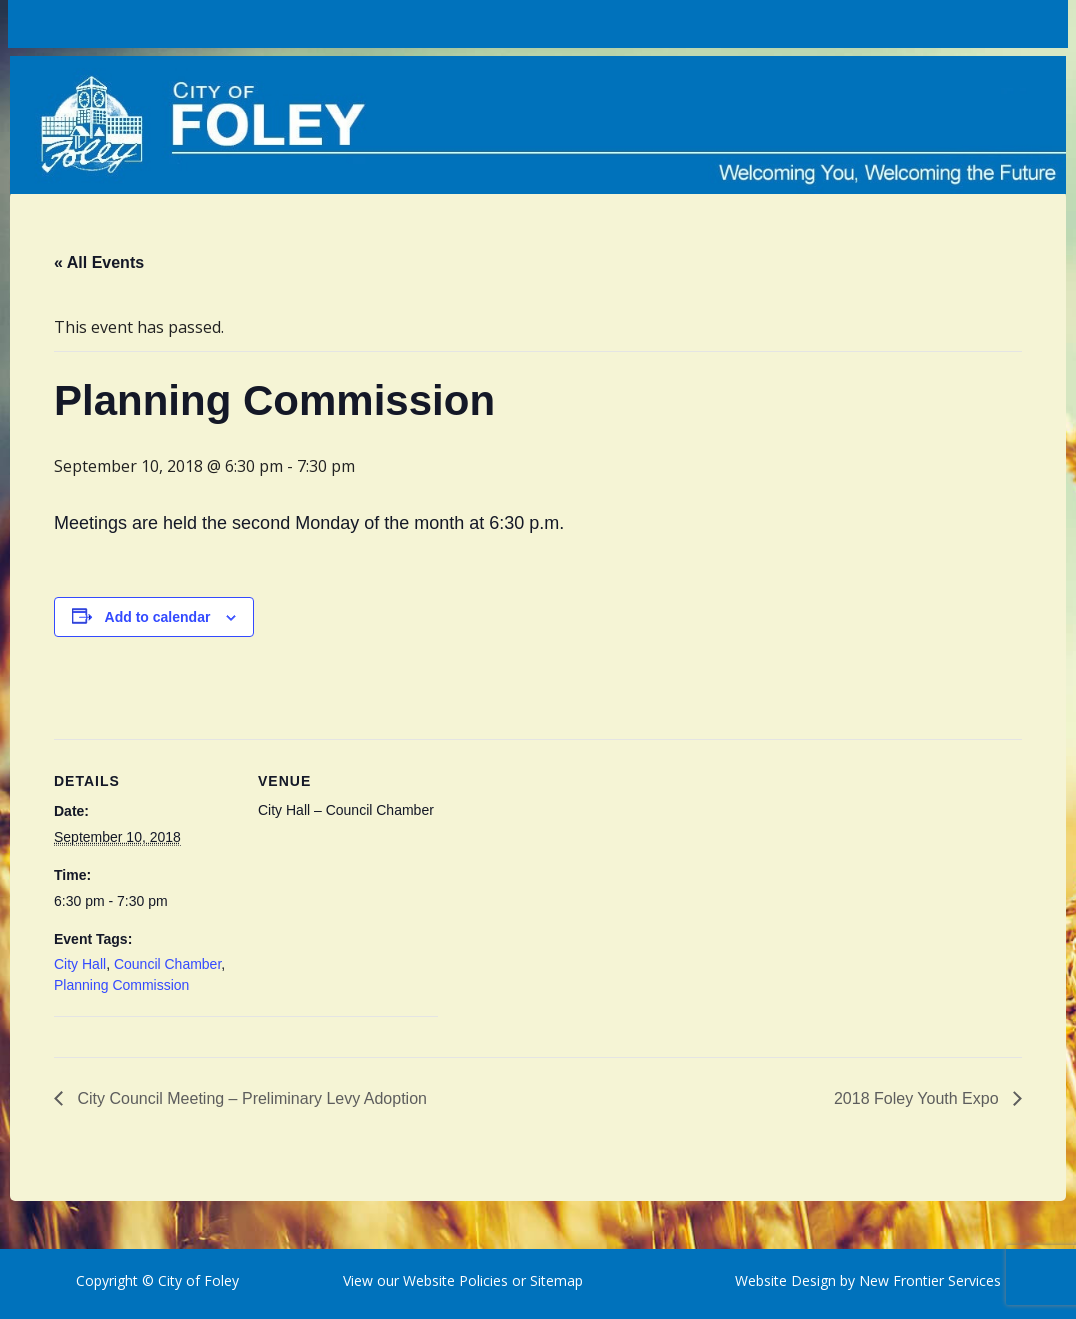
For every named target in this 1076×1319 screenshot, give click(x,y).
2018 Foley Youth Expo (918, 1098)
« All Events (99, 262)
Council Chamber (167, 964)
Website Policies (455, 1280)
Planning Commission (121, 985)
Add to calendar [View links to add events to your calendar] (158, 617)
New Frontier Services (930, 1280)
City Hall (80, 964)
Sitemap (554, 1280)
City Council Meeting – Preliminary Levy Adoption (250, 1098)
